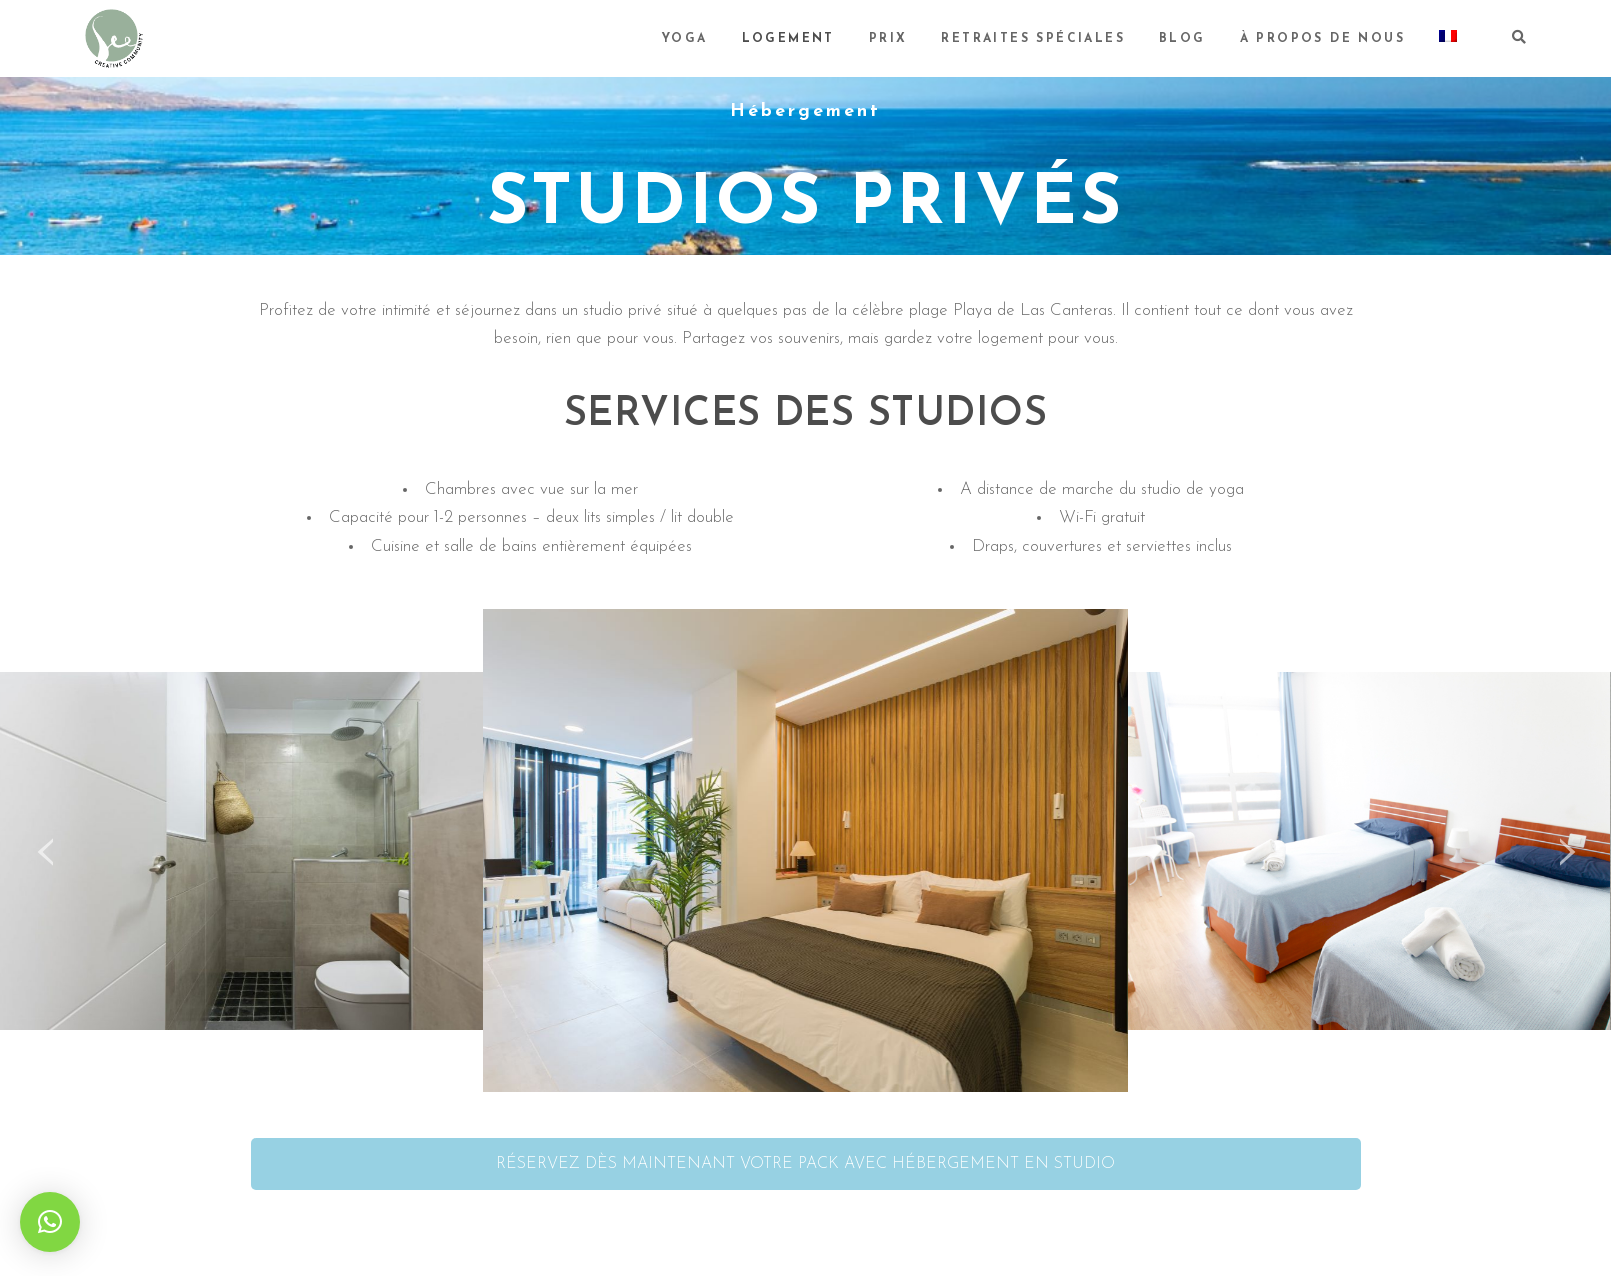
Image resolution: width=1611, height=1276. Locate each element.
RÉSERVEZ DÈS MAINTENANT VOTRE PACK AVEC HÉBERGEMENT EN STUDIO (805, 1164)
